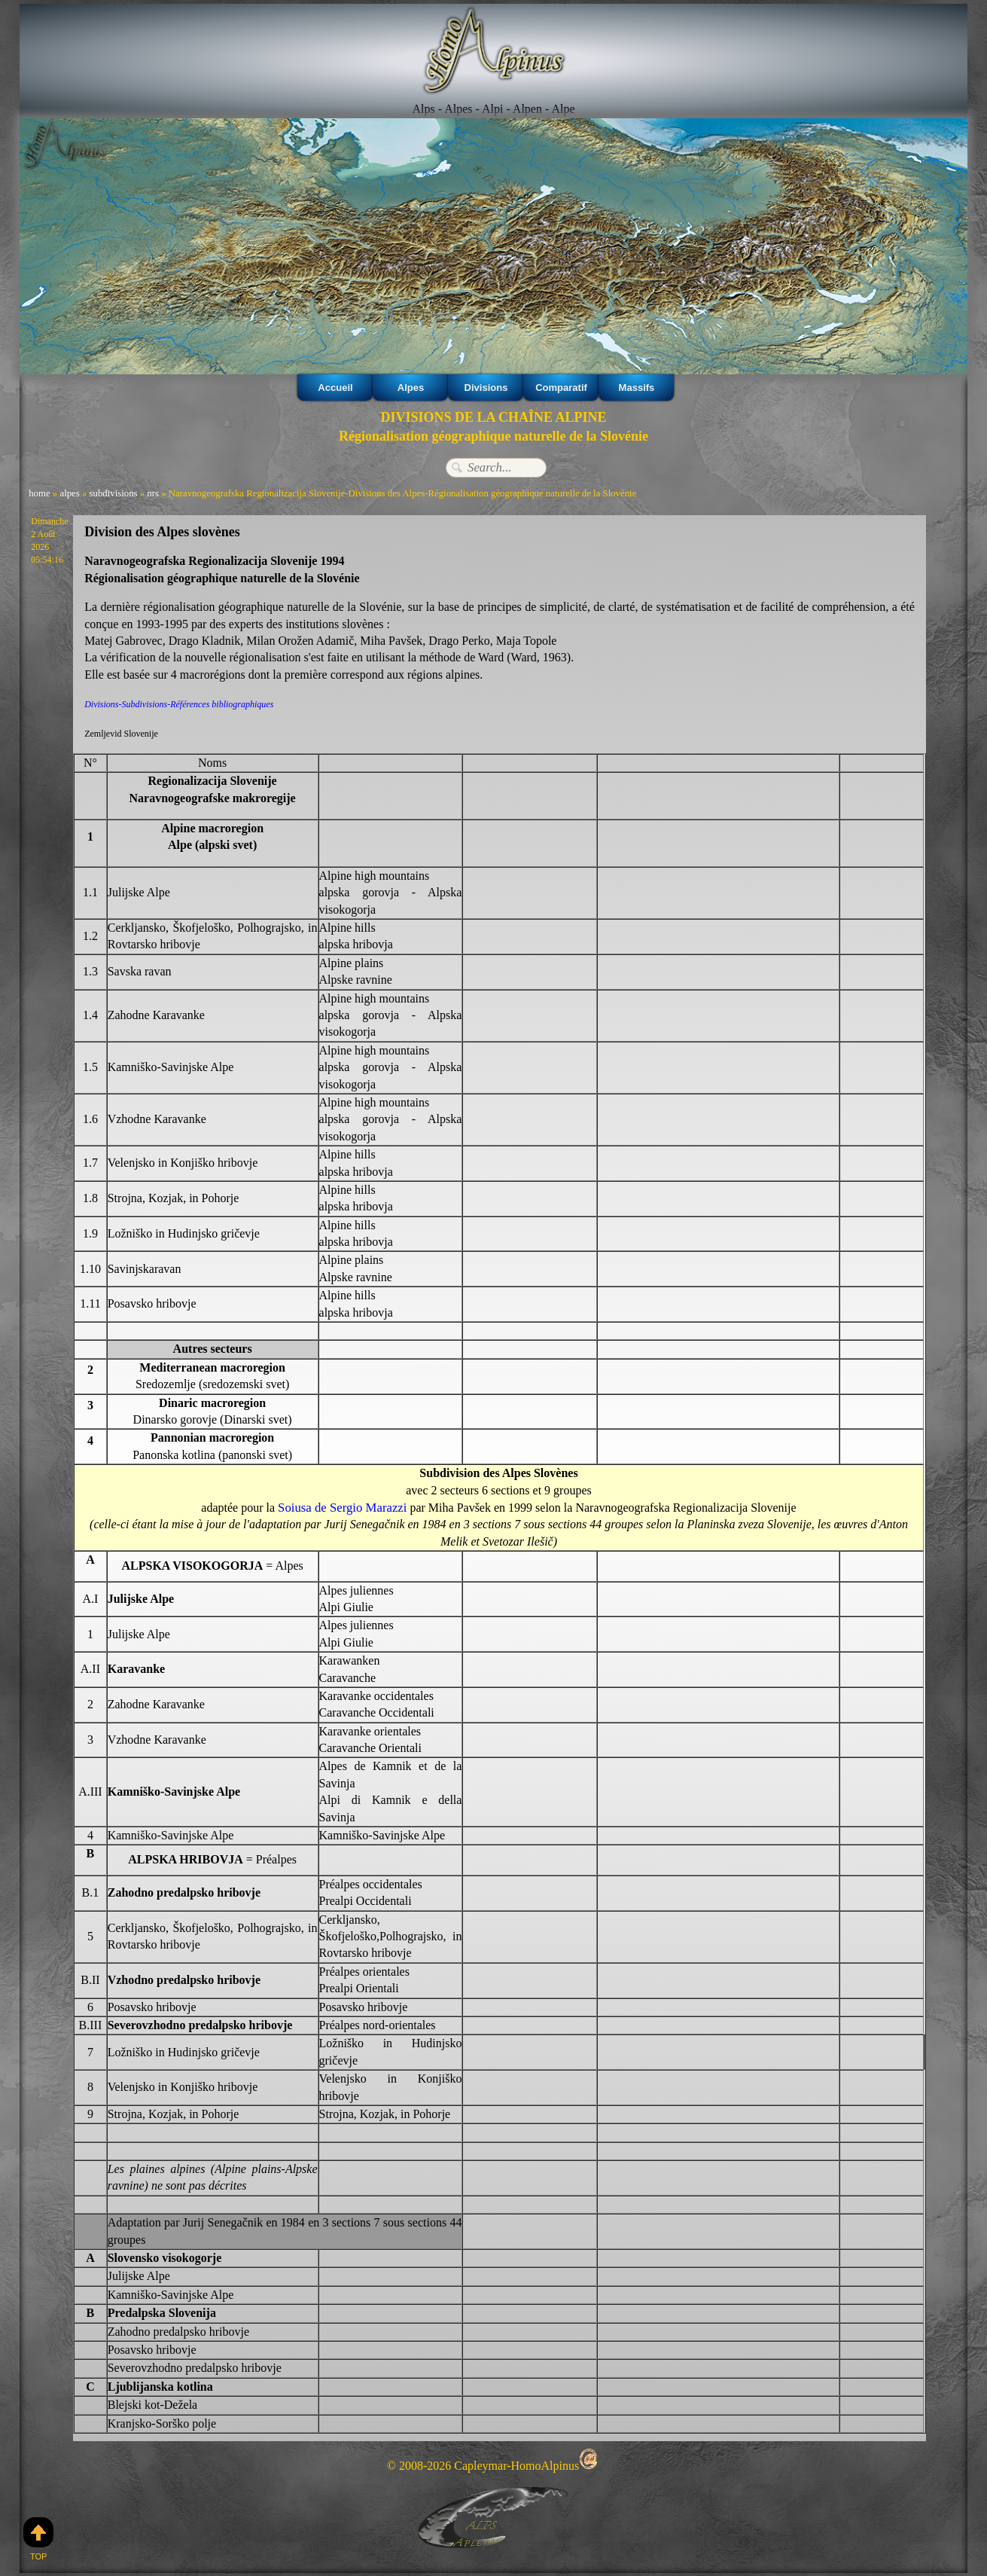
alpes (69, 494)
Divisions (486, 387)
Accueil (335, 387)
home (39, 494)
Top (38, 2539)
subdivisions (114, 494)
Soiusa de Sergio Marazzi (342, 1506)
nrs (153, 494)
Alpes (410, 387)
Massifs (636, 387)
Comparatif (561, 387)
